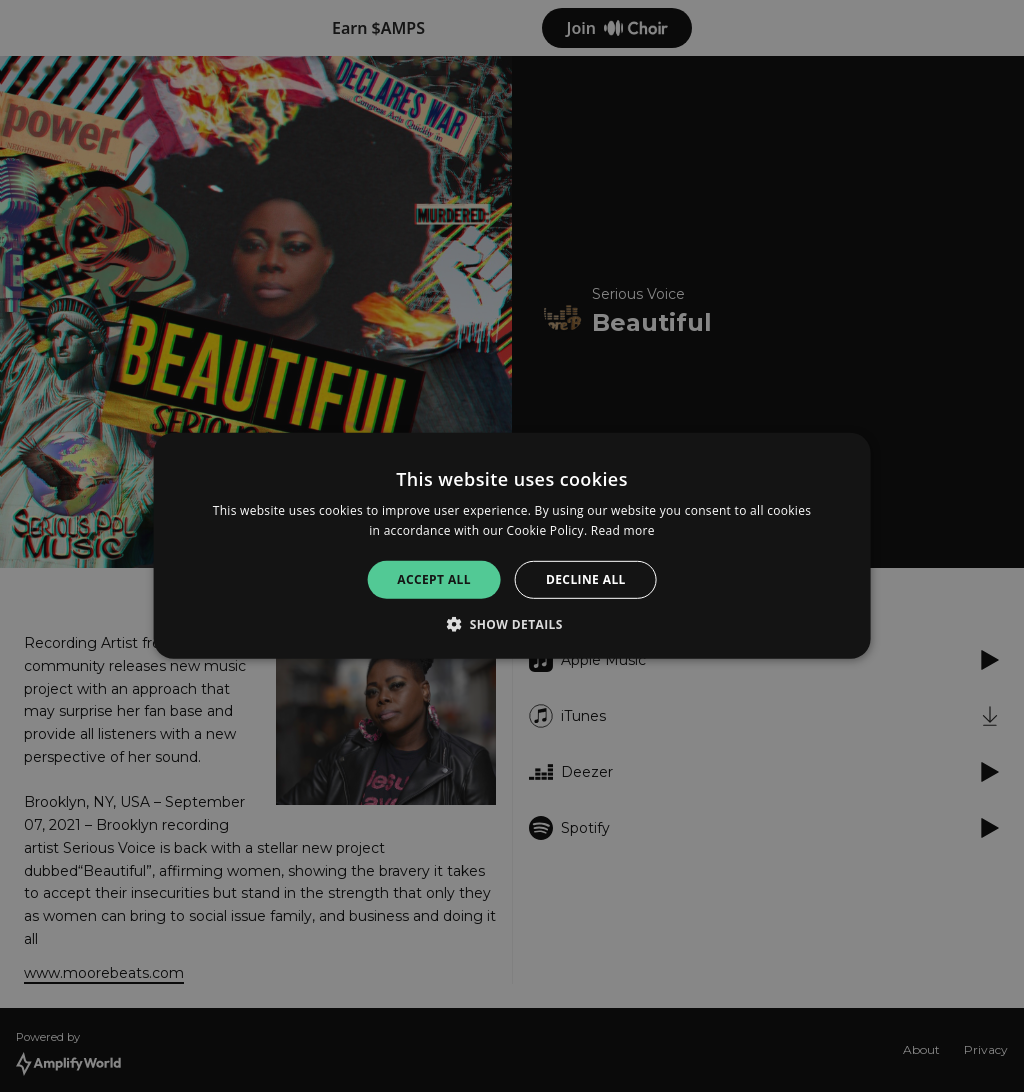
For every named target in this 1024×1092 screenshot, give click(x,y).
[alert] (512, 546)
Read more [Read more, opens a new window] (623, 530)
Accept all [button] (434, 579)
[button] (512, 624)
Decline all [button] (586, 579)
